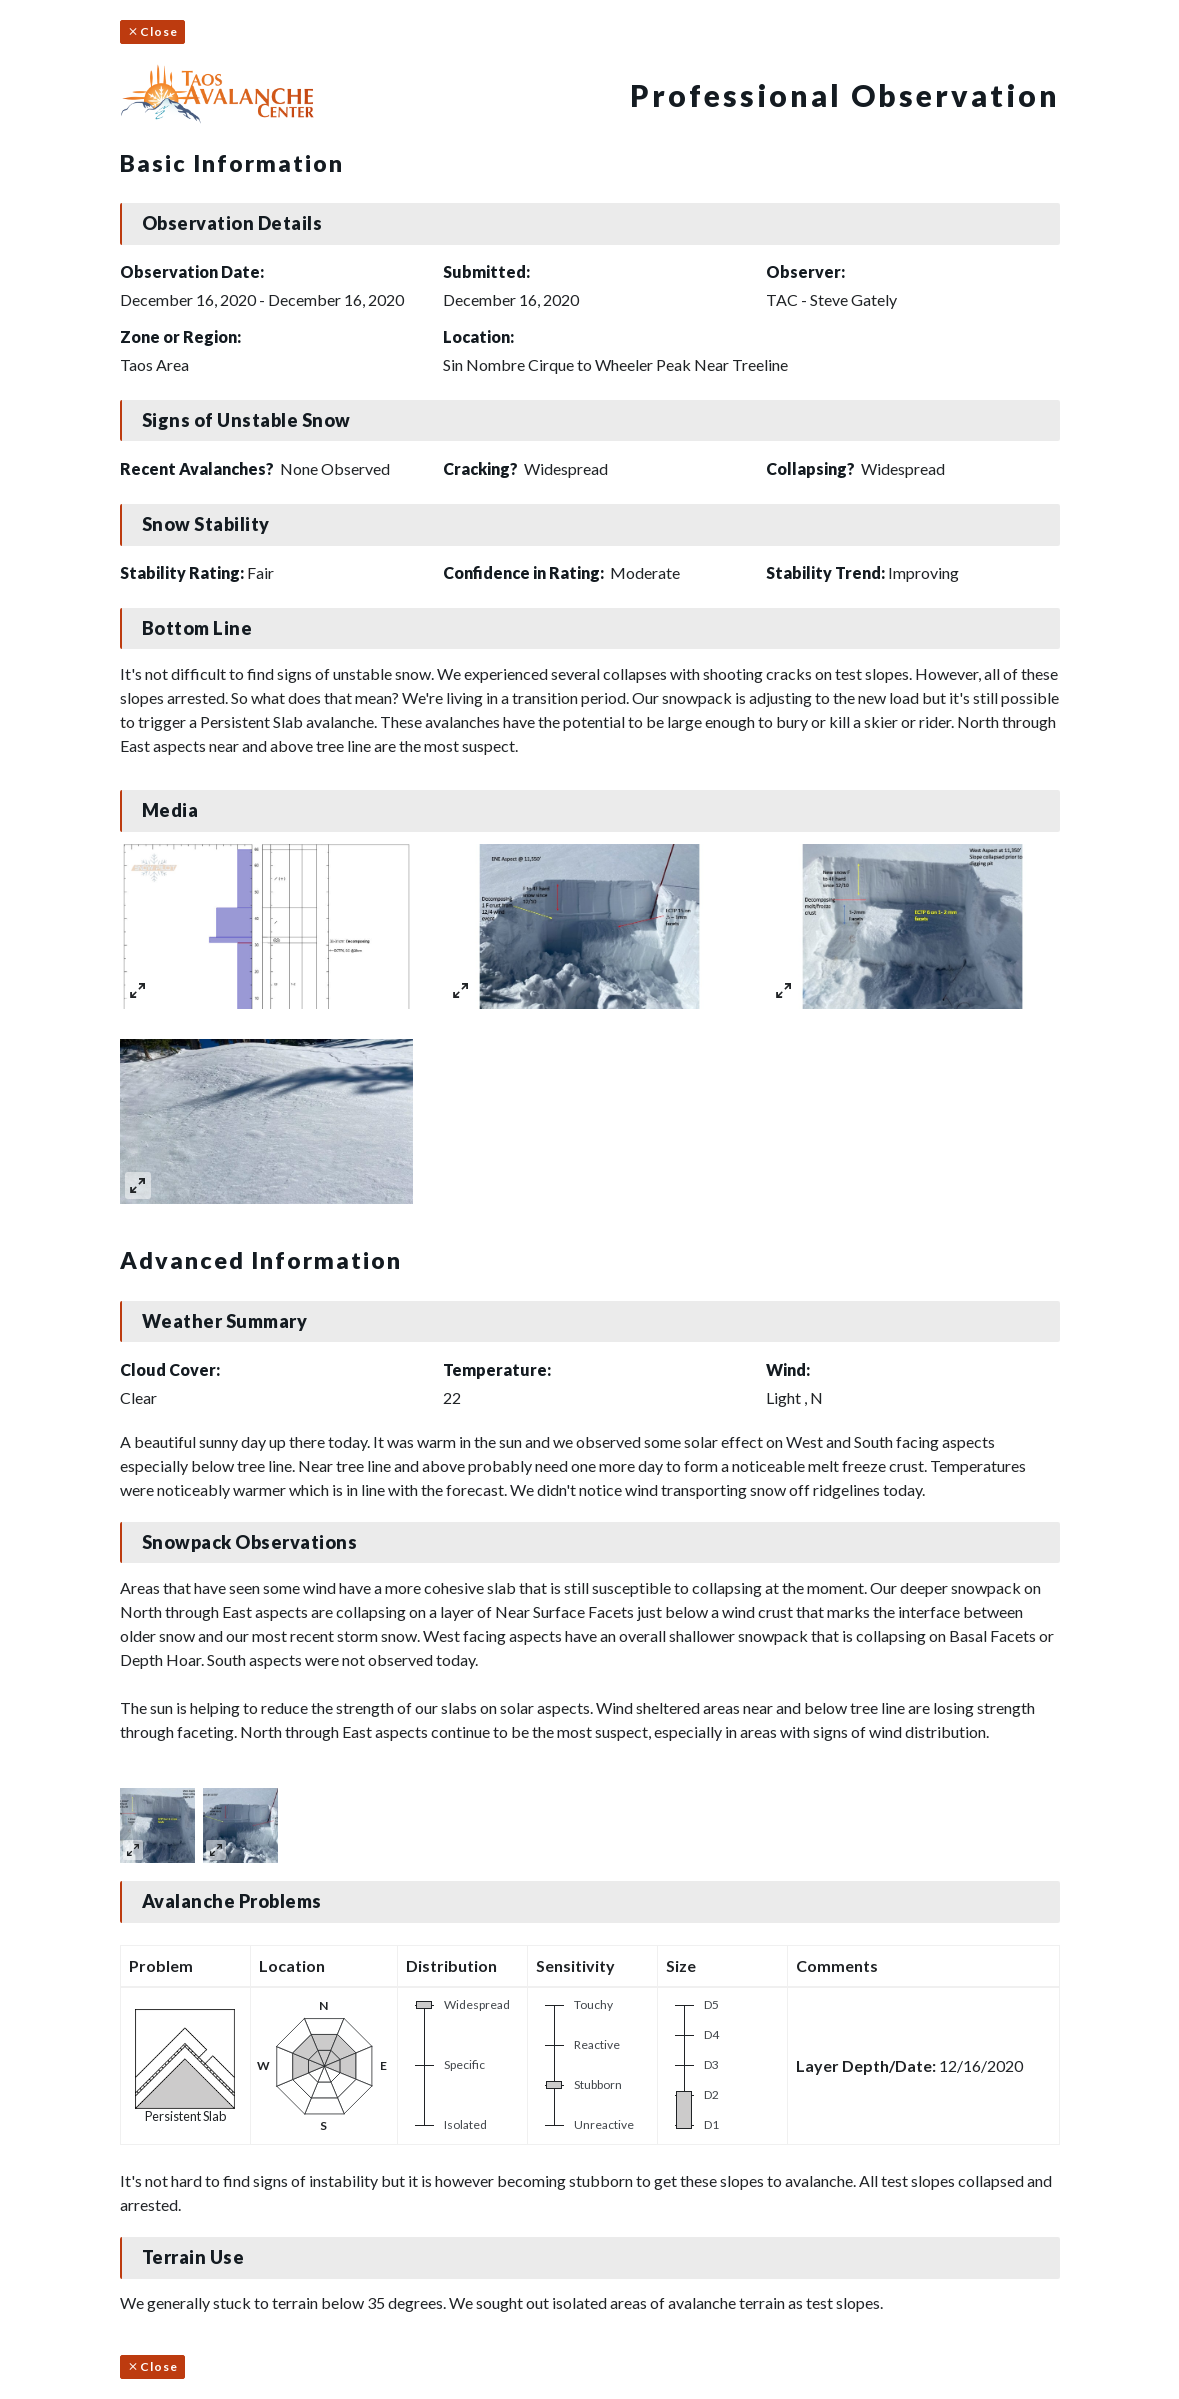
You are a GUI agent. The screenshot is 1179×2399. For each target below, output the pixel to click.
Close (152, 31)
